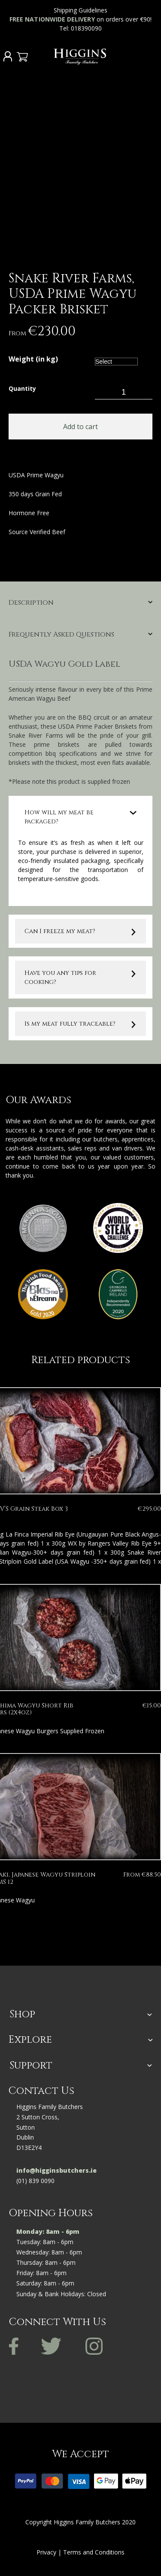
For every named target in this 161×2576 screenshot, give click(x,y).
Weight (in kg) (33, 360)
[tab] (80, 606)
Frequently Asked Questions (61, 635)
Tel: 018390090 (80, 28)
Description (31, 603)
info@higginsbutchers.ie (56, 2170)
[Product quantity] (123, 392)
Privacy (46, 2552)
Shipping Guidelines (80, 10)
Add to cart (80, 426)
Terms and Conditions (94, 2552)
